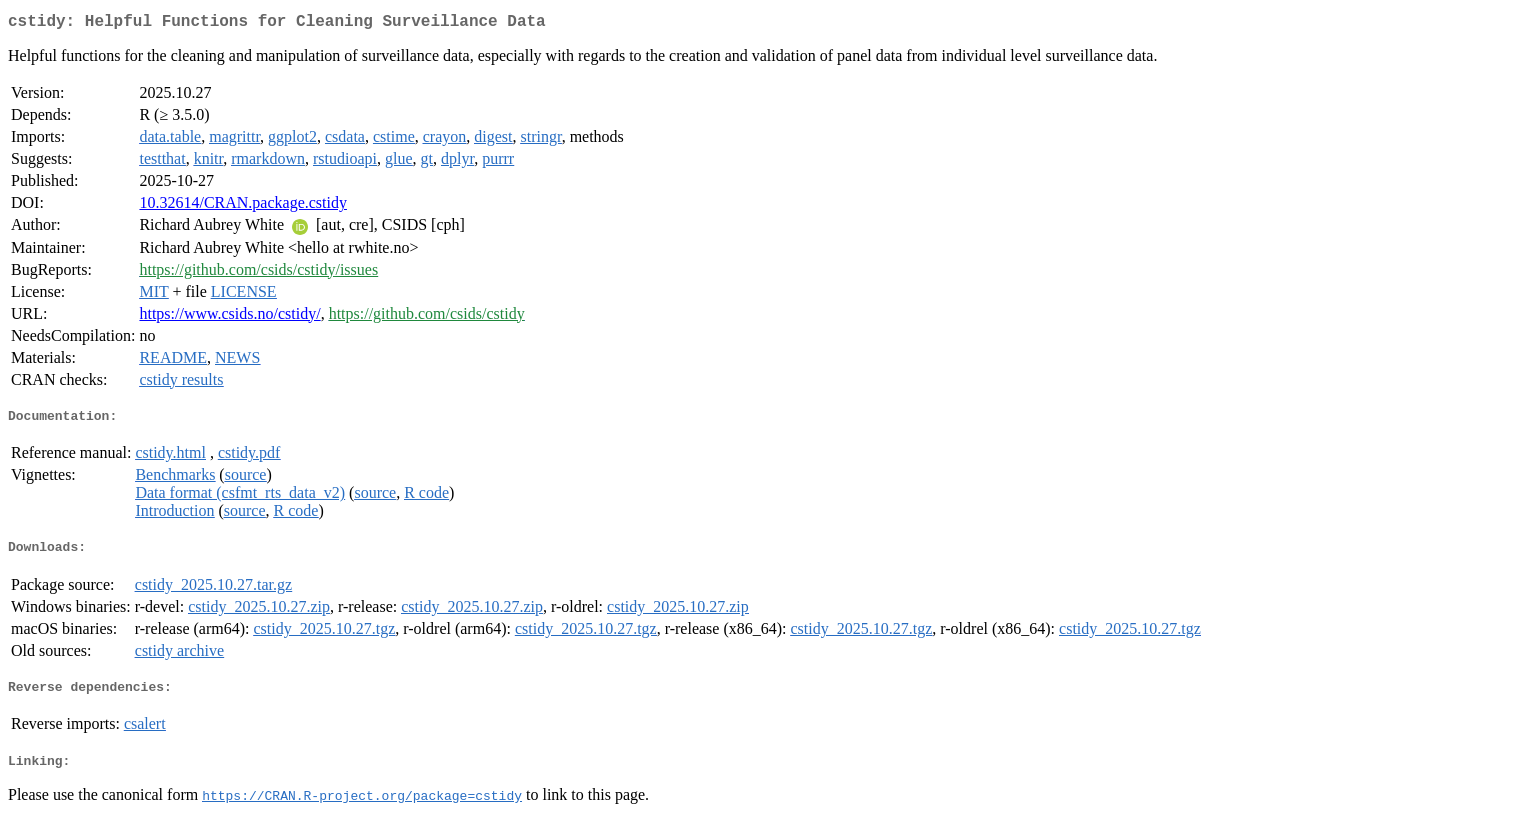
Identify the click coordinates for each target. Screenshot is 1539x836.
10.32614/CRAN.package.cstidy (243, 206)
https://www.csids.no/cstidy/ (229, 317)
